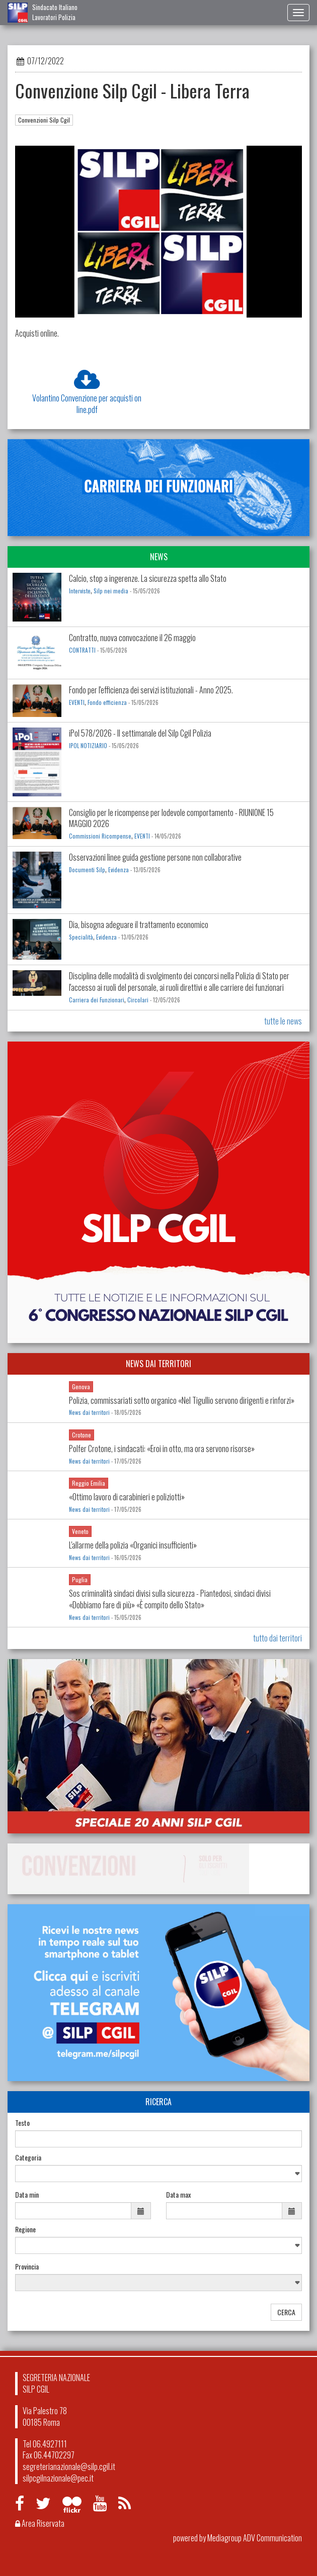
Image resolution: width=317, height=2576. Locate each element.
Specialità (81, 937)
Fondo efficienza (108, 702)
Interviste (80, 591)
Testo (22, 2123)
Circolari (137, 1000)
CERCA (286, 2312)
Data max (178, 2195)
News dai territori (89, 1412)
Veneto (80, 1531)
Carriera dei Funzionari (96, 1000)
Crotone (81, 1434)
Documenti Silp (87, 870)
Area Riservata (39, 2523)
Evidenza (118, 870)
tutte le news (283, 1021)
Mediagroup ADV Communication (254, 2538)
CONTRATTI (82, 650)
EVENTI (77, 702)
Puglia (80, 1579)
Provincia (27, 2266)
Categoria (28, 2157)
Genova (81, 1386)
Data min (27, 2195)
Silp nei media (111, 591)
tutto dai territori (277, 1638)
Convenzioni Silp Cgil (44, 120)
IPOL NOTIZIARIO (88, 746)
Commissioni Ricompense (100, 836)
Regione (25, 2229)
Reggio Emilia (88, 1483)
